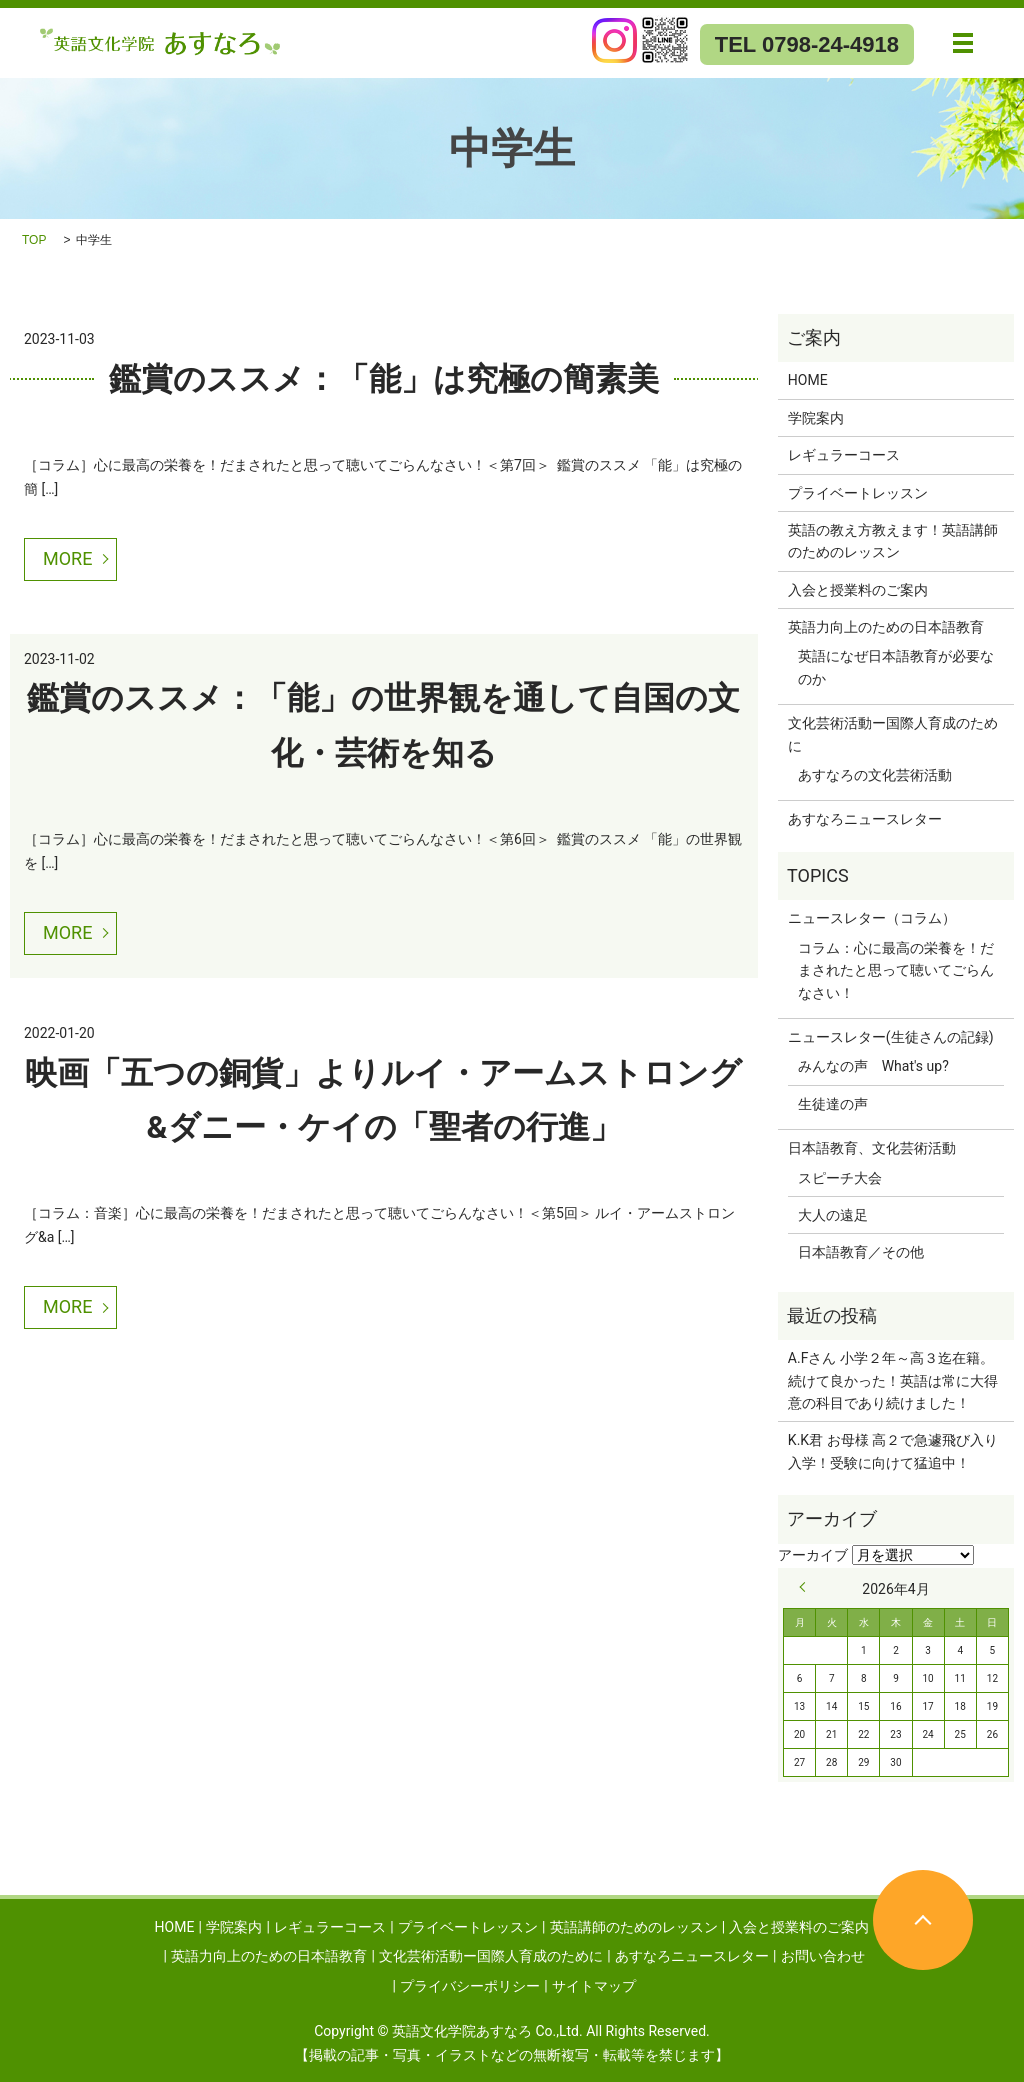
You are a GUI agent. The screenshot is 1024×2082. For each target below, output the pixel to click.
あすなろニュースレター (865, 819)
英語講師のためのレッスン (634, 1927)
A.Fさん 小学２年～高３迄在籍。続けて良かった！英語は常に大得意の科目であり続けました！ (893, 1380)
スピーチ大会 (840, 1178)
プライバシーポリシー (470, 1986)
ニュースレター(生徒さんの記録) (891, 1037)
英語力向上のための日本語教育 (886, 627)
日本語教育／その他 (861, 1252)
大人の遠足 (833, 1215)
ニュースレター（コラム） (872, 918)
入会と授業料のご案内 (858, 590)
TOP (34, 240)
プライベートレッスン (858, 493)
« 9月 (807, 1587)
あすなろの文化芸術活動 (875, 775)
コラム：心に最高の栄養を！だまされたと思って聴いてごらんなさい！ (896, 970)
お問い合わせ (823, 1956)
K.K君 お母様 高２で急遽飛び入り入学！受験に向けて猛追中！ (893, 1451)
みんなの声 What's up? (873, 1066)
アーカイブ (813, 1555)
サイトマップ (594, 1986)
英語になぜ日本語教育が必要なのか (896, 667)
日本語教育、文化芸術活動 (872, 1148)
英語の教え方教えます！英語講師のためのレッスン (893, 541)
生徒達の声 (833, 1104)
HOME (808, 380)
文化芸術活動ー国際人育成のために (893, 734)
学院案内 (816, 418)
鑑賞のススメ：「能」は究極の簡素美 (384, 379)
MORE (67, 558)
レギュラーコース (844, 455)
